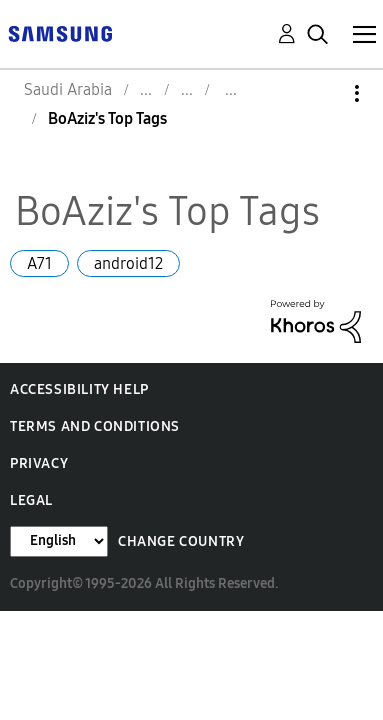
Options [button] (323, 93)
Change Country (181, 541)
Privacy (39, 463)
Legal (31, 500)
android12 (128, 263)
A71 (39, 263)
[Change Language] (59, 541)
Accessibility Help (79, 389)
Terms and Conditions (95, 426)
